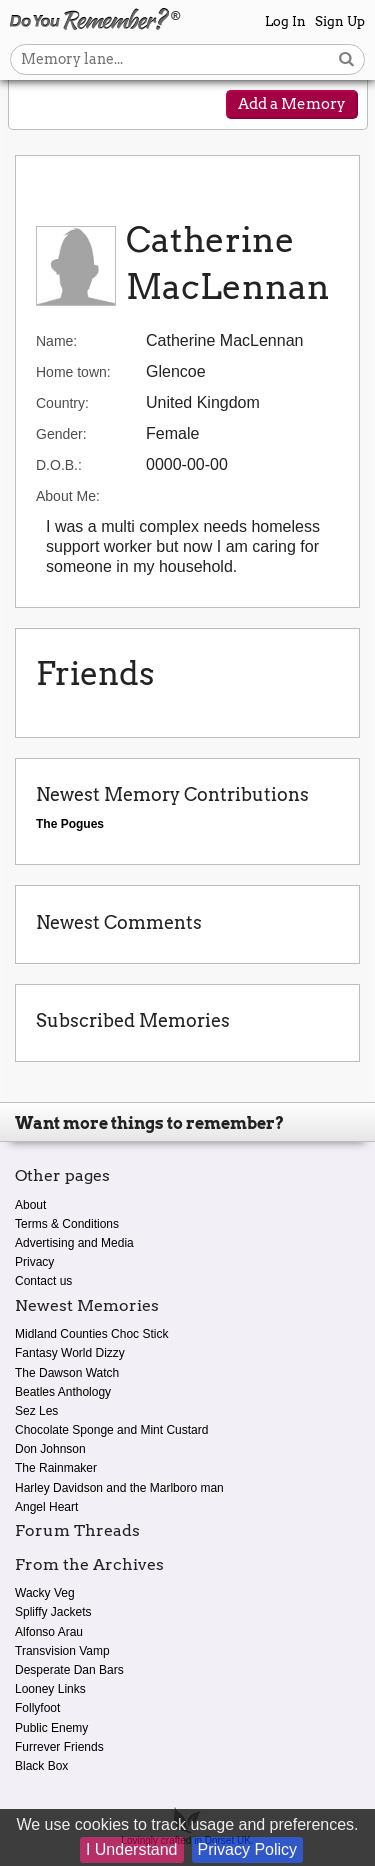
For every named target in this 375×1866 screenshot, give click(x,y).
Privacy (34, 1262)
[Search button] (346, 59)
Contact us (43, 1281)
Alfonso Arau (49, 1632)
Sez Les (36, 1411)
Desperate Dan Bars (69, 1670)
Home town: (73, 372)
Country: (62, 403)
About (30, 1205)
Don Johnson (50, 1449)
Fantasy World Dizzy (70, 1353)
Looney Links (50, 1689)
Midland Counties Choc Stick (91, 1334)
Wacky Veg (45, 1593)
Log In (285, 21)
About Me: (68, 496)
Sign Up (340, 21)
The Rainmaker (56, 1468)
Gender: (61, 434)
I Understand (132, 1849)
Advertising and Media (74, 1243)
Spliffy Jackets (53, 1612)
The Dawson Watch (67, 1373)
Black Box (41, 1766)
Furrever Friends (59, 1747)
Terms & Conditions (67, 1224)
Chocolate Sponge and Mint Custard (111, 1430)
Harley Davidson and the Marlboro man (119, 1488)
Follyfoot (37, 1708)
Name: (56, 341)
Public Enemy (51, 1728)
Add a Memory (292, 104)
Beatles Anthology (63, 1392)
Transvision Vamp (62, 1651)
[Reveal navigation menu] (37, 106)
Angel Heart (46, 1507)
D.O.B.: (59, 465)
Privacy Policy (248, 1849)
